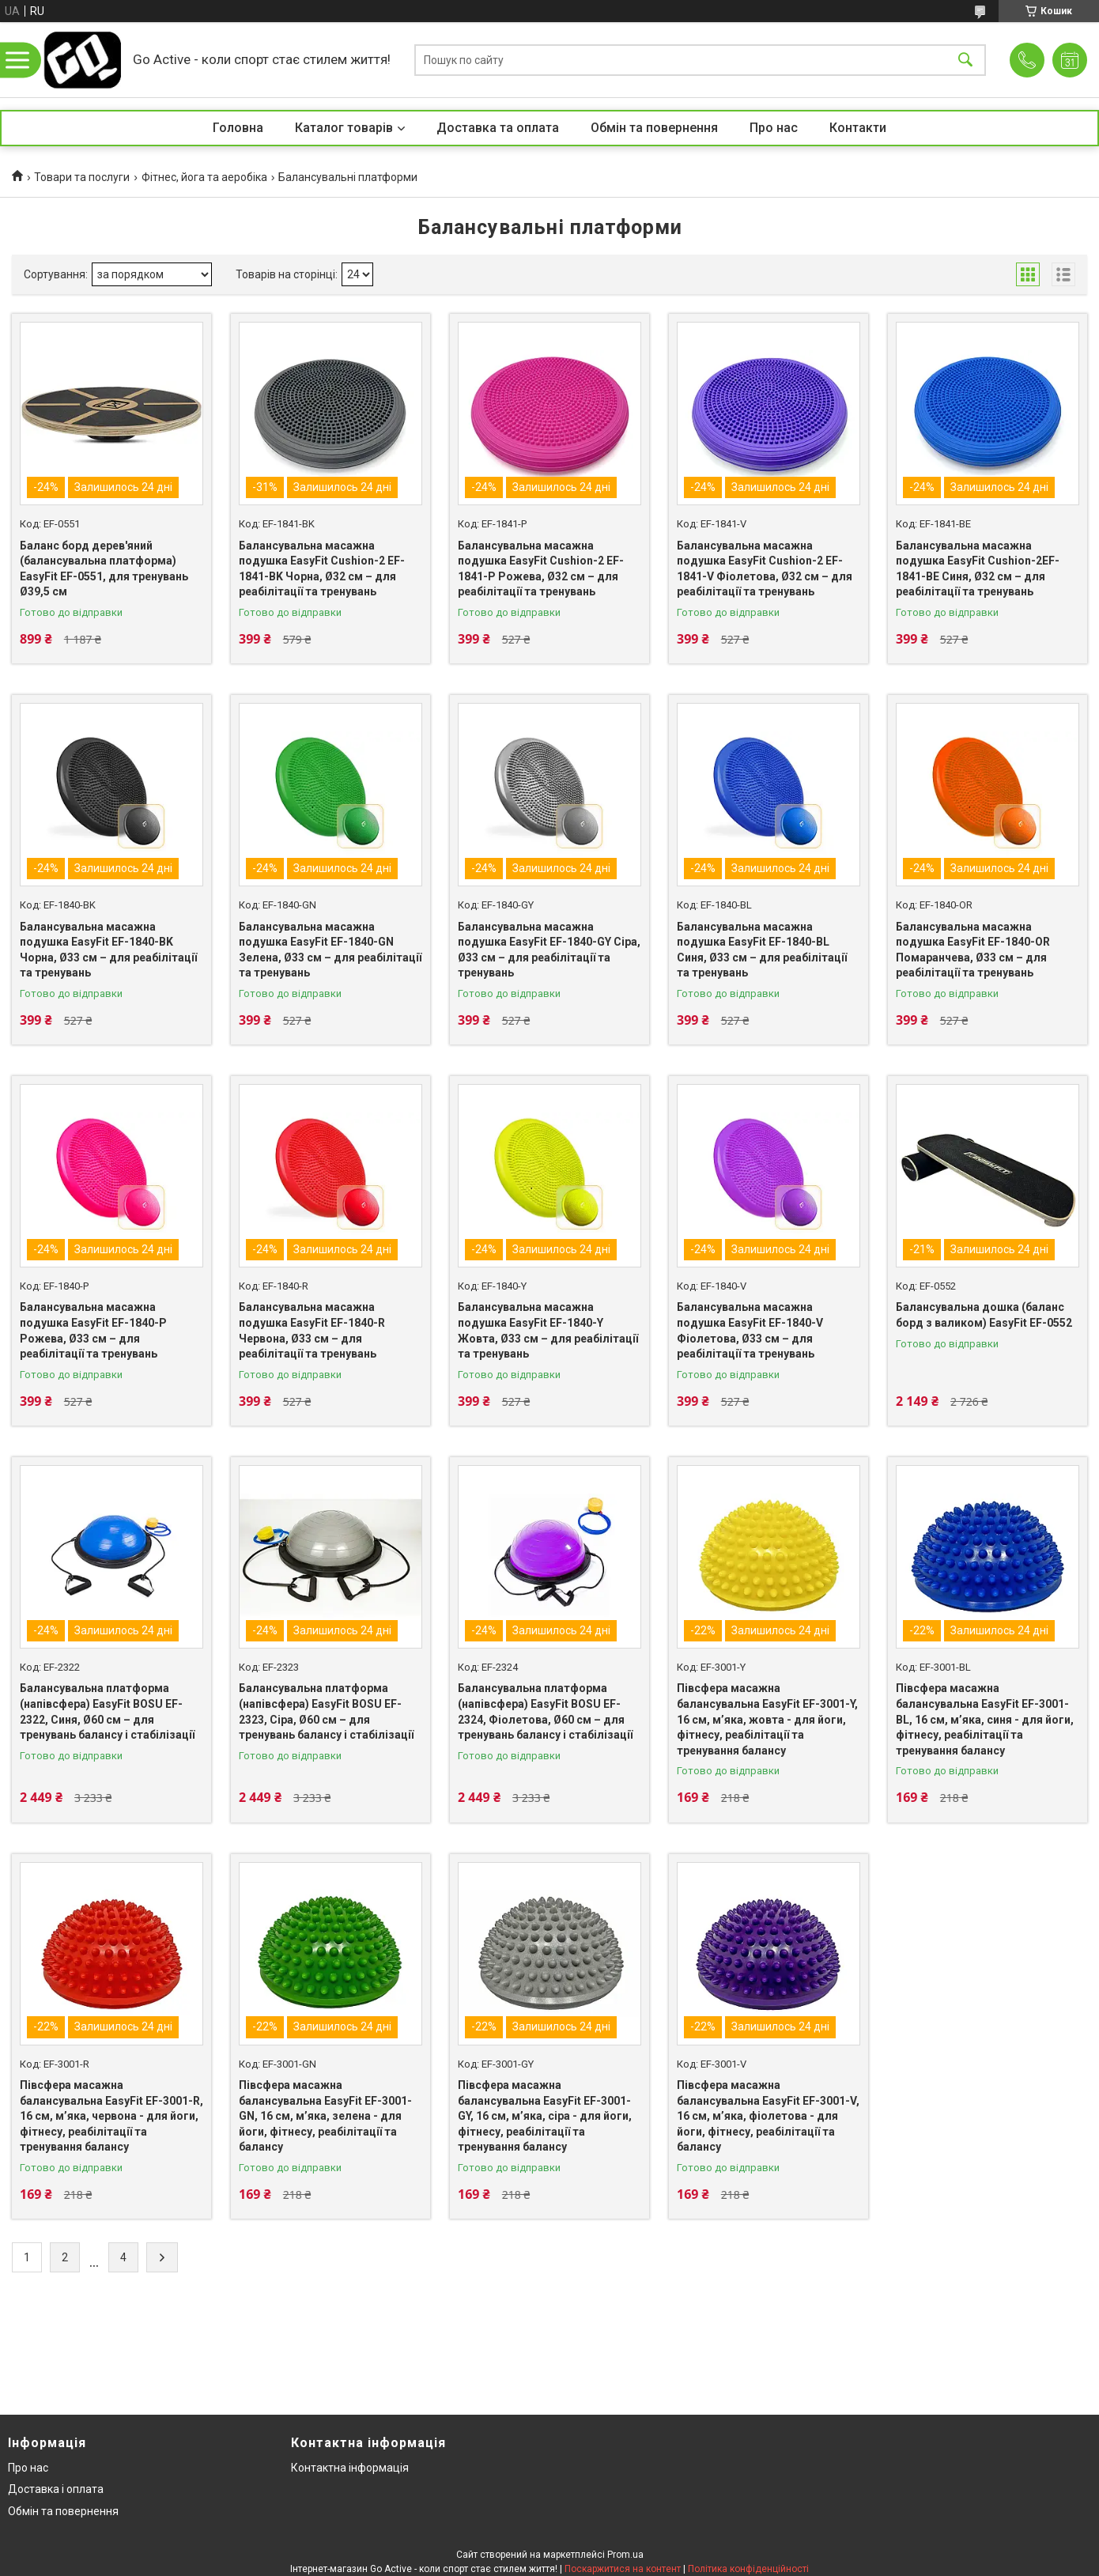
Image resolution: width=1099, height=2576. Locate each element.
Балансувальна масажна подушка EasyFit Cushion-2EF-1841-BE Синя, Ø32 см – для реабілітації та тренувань (977, 569)
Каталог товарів (344, 127)
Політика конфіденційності (748, 2568)
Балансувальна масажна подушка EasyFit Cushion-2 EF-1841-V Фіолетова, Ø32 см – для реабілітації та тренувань (764, 569)
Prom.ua (625, 2554)
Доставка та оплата (497, 127)
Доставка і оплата (56, 2489)
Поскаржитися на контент (623, 2568)
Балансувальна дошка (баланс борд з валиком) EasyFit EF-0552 (984, 1315)
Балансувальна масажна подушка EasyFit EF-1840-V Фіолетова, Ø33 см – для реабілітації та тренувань (750, 1330)
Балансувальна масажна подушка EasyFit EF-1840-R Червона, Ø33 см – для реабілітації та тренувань (312, 1330)
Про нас (774, 127)
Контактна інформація (350, 2467)
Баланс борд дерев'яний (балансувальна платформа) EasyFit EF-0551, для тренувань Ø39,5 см (104, 569)
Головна (238, 127)
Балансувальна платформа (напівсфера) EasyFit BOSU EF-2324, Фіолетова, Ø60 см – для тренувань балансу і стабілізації (545, 1711)
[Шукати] (965, 59)
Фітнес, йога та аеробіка (204, 177)
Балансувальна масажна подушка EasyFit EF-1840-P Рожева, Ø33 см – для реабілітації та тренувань (93, 1330)
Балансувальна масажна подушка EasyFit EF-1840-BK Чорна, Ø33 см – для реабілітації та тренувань (108, 950)
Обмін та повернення (654, 127)
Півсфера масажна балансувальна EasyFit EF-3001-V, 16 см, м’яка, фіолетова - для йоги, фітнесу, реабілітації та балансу (768, 2116)
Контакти (857, 127)
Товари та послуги (82, 177)
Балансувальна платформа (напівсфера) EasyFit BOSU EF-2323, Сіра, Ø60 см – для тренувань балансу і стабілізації (326, 1711)
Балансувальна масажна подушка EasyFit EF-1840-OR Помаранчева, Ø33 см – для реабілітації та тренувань (973, 950)
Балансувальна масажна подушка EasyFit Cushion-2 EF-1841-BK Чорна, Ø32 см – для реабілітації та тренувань (322, 569)
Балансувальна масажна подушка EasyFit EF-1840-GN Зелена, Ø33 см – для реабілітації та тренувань (330, 950)
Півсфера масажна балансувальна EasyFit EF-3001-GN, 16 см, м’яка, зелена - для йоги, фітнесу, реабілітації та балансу (325, 2116)
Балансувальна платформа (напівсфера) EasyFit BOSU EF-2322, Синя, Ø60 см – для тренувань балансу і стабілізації (107, 1711)
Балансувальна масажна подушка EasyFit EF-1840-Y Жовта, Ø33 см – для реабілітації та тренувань (548, 1330)
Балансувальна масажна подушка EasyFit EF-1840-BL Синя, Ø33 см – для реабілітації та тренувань (762, 950)
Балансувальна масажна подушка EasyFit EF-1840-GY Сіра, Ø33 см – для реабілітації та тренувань (549, 950)
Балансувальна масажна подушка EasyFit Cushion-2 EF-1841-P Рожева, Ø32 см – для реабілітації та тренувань (541, 569)
